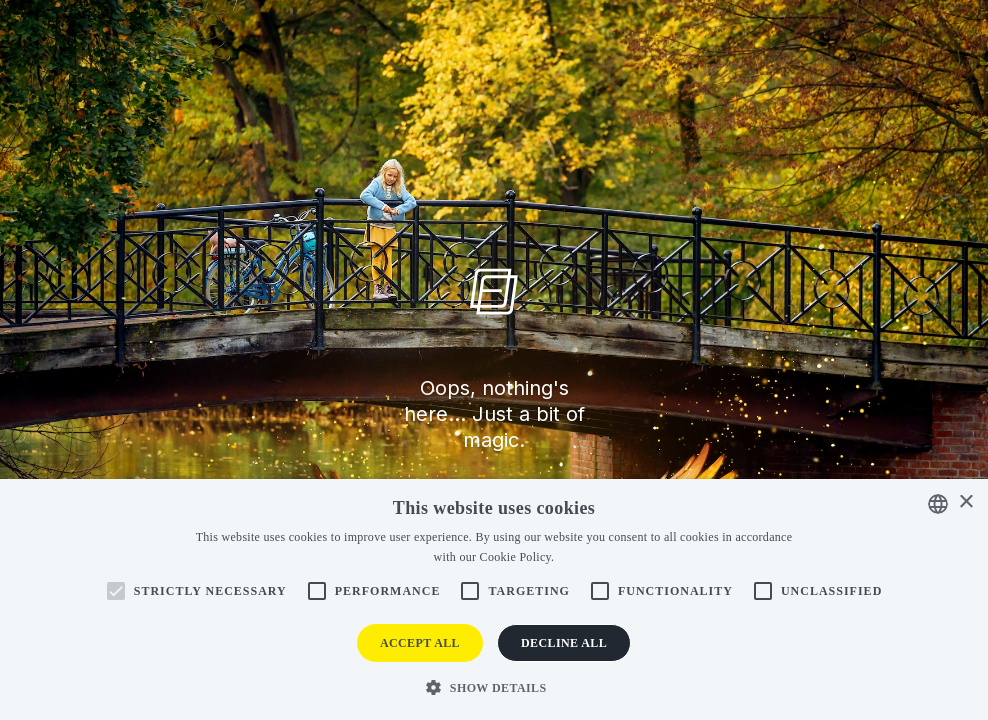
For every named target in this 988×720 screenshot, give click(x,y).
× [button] (965, 502)
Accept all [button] (420, 643)
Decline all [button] (564, 643)
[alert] (494, 599)
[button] (493, 686)
